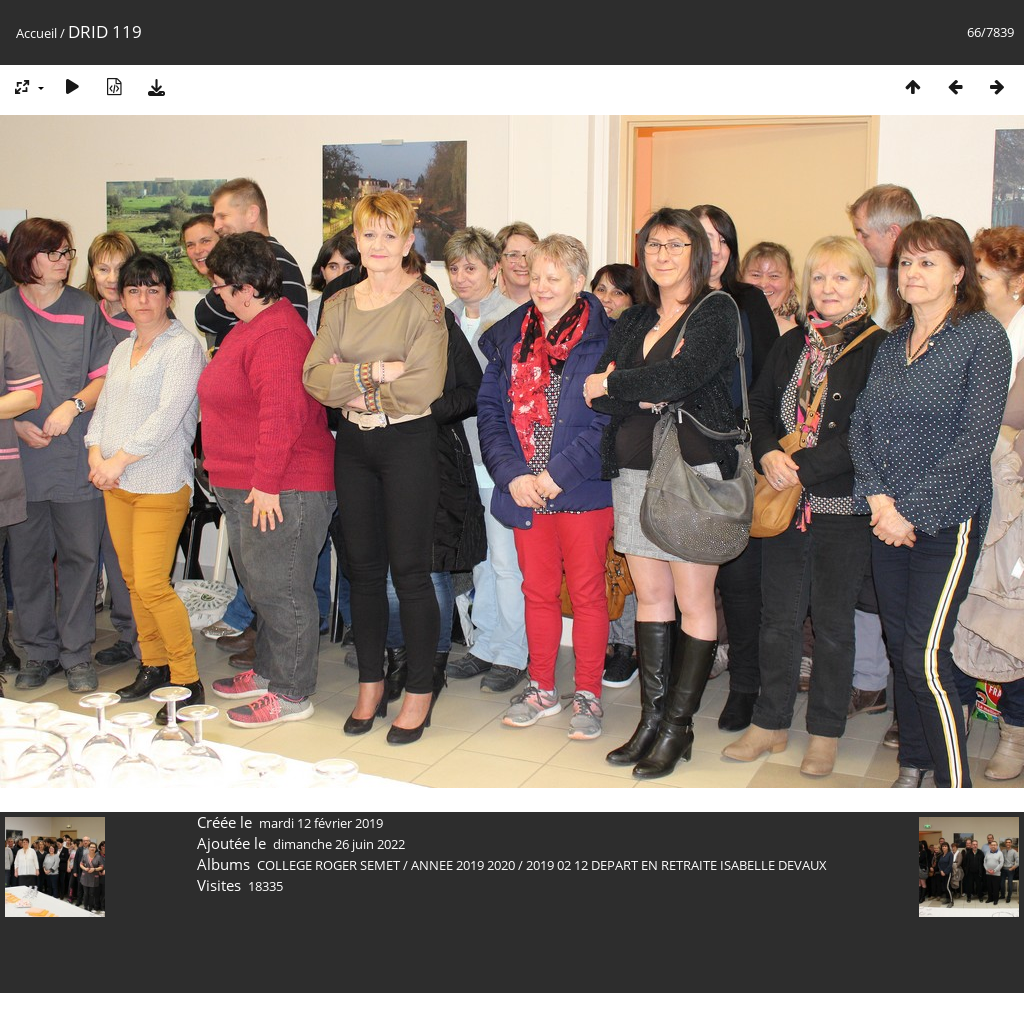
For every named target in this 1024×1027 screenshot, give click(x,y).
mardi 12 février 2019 (321, 823)
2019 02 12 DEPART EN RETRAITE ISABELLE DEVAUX (676, 865)
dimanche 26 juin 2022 (339, 844)
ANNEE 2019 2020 (463, 865)
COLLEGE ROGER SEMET (328, 865)
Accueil (36, 33)
